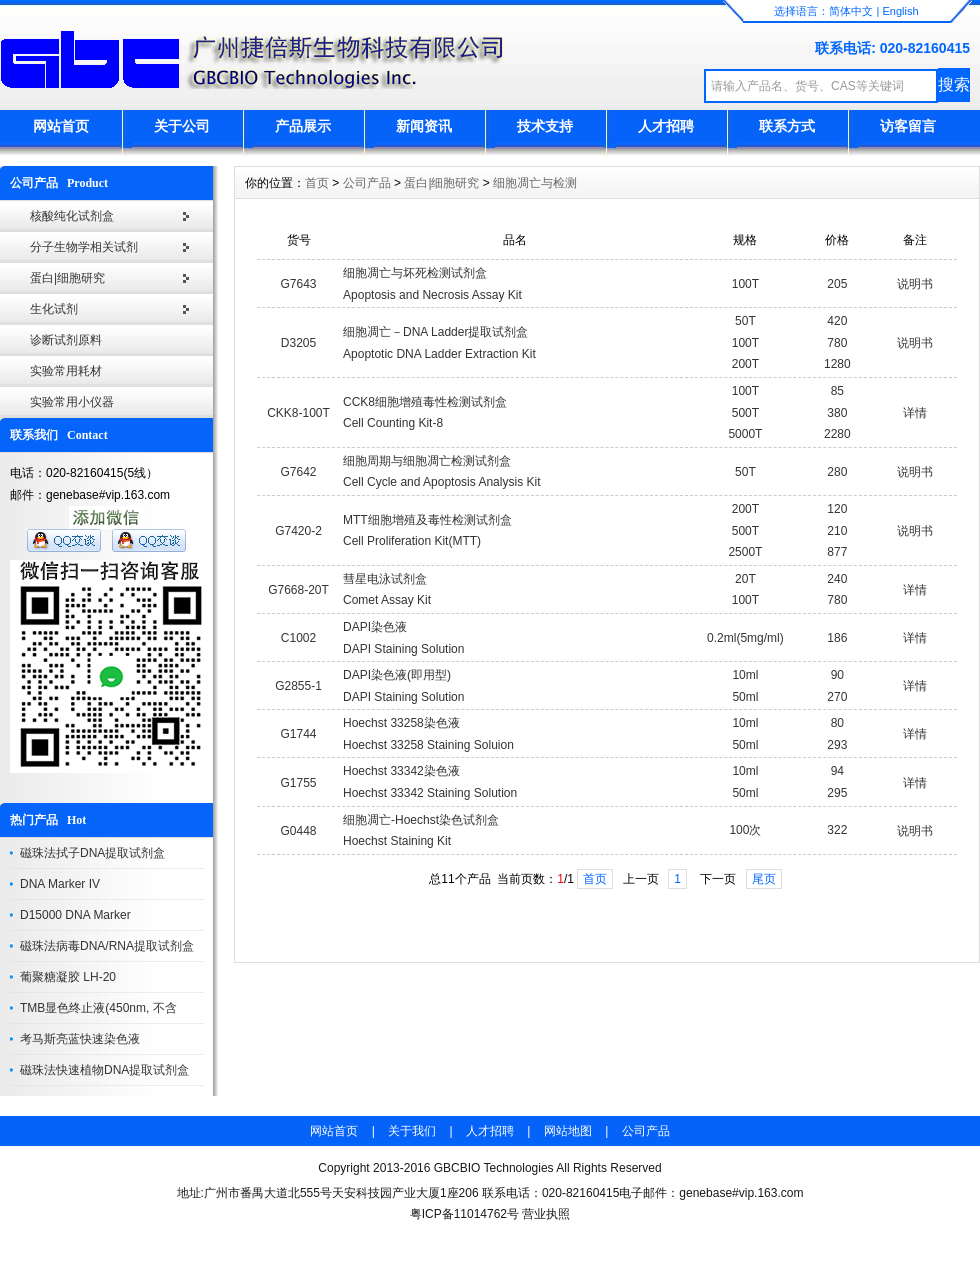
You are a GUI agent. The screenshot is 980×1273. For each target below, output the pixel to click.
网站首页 (61, 126)
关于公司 (182, 126)
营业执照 (546, 1214)
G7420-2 (298, 531)
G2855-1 (298, 686)
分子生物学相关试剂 (84, 247)
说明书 (915, 284)
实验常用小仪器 (72, 402)
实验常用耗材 (66, 371)
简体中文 (851, 11)
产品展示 (303, 126)
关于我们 (412, 1131)
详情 (915, 413)
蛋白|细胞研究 (67, 278)
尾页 (764, 879)
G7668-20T (298, 590)
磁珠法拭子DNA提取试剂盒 (92, 853)
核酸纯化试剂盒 (72, 216)
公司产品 (367, 183)
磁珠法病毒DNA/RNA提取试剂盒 (107, 946)
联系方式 (787, 126)
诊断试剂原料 (66, 340)
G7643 (299, 284)
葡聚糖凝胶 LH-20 (68, 977)
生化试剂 (54, 309)
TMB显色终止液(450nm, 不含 (98, 1008)
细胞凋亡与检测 (535, 183)
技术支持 (545, 126)
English (900, 11)
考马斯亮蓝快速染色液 (80, 1039)
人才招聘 (666, 126)
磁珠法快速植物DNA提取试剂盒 (104, 1070)
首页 (317, 183)
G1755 (299, 783)
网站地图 (568, 1131)
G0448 (299, 831)
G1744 (299, 734)
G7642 (299, 472)
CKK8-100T (298, 413)
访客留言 (908, 126)
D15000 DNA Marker (75, 915)
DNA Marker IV (60, 884)
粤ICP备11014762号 (464, 1214)
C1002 (298, 638)
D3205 (298, 343)
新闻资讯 (424, 126)
